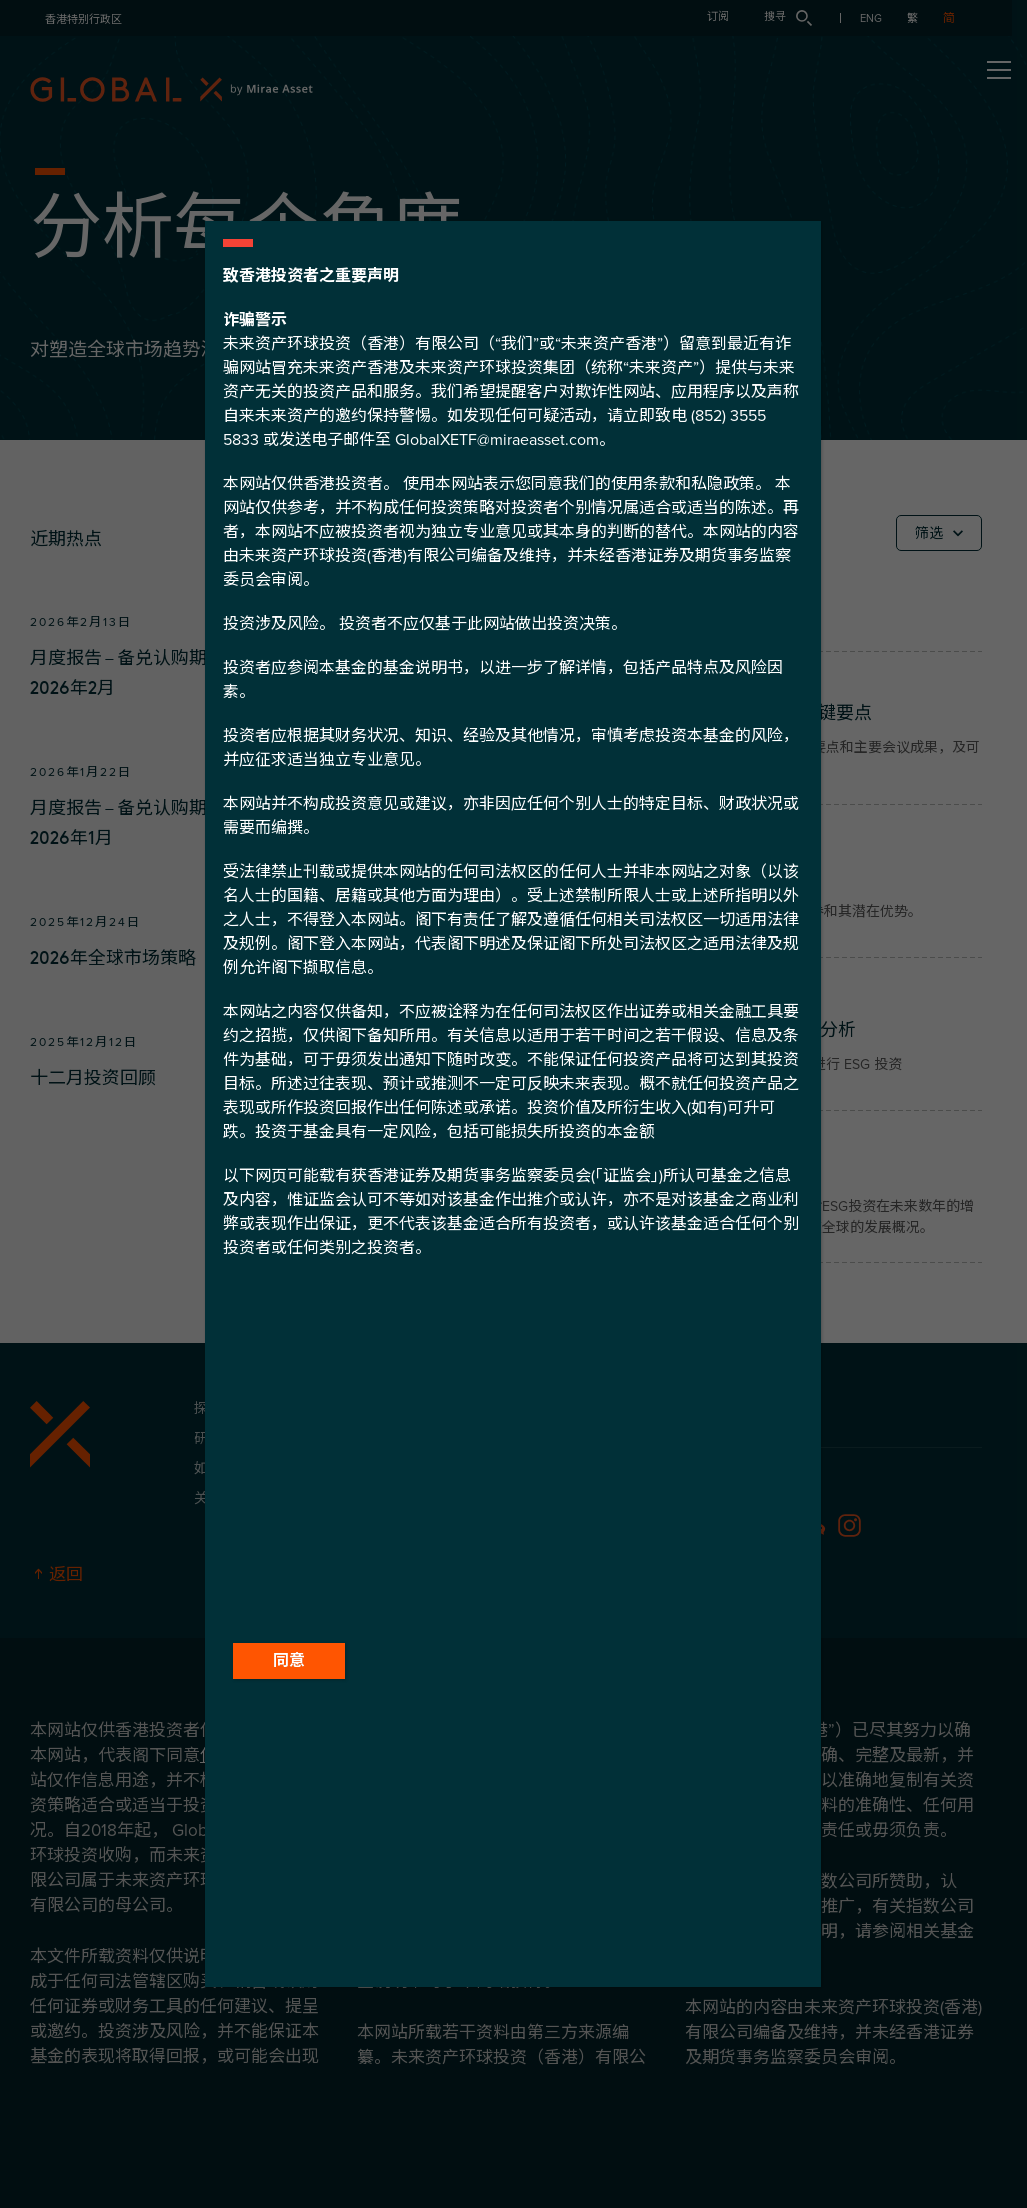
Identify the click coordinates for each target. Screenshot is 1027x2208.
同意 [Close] (289, 1661)
